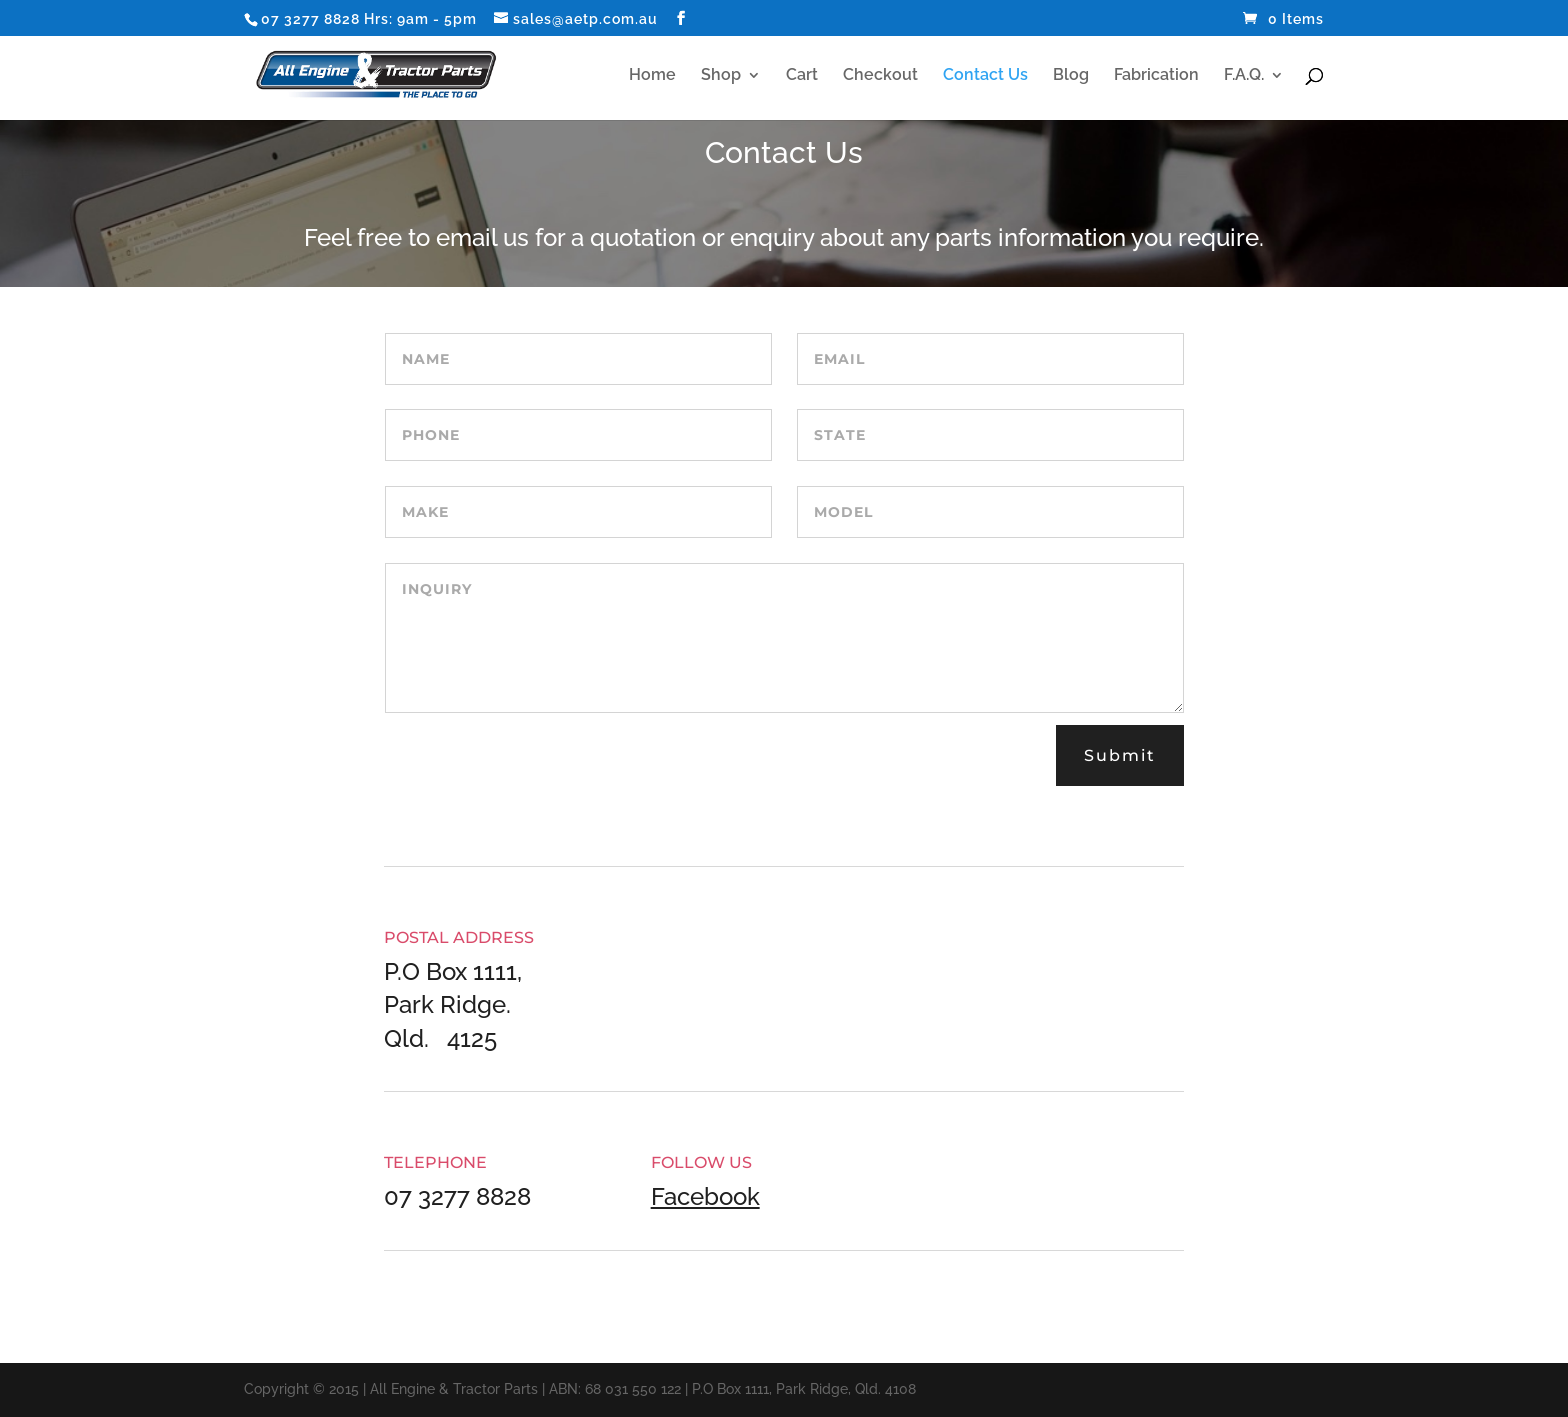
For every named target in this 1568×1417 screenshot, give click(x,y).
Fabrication (1156, 76)
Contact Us (985, 76)
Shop (721, 76)
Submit (1120, 755)
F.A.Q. (1244, 76)
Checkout (880, 76)
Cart (802, 76)
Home (652, 76)
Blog (1071, 76)
